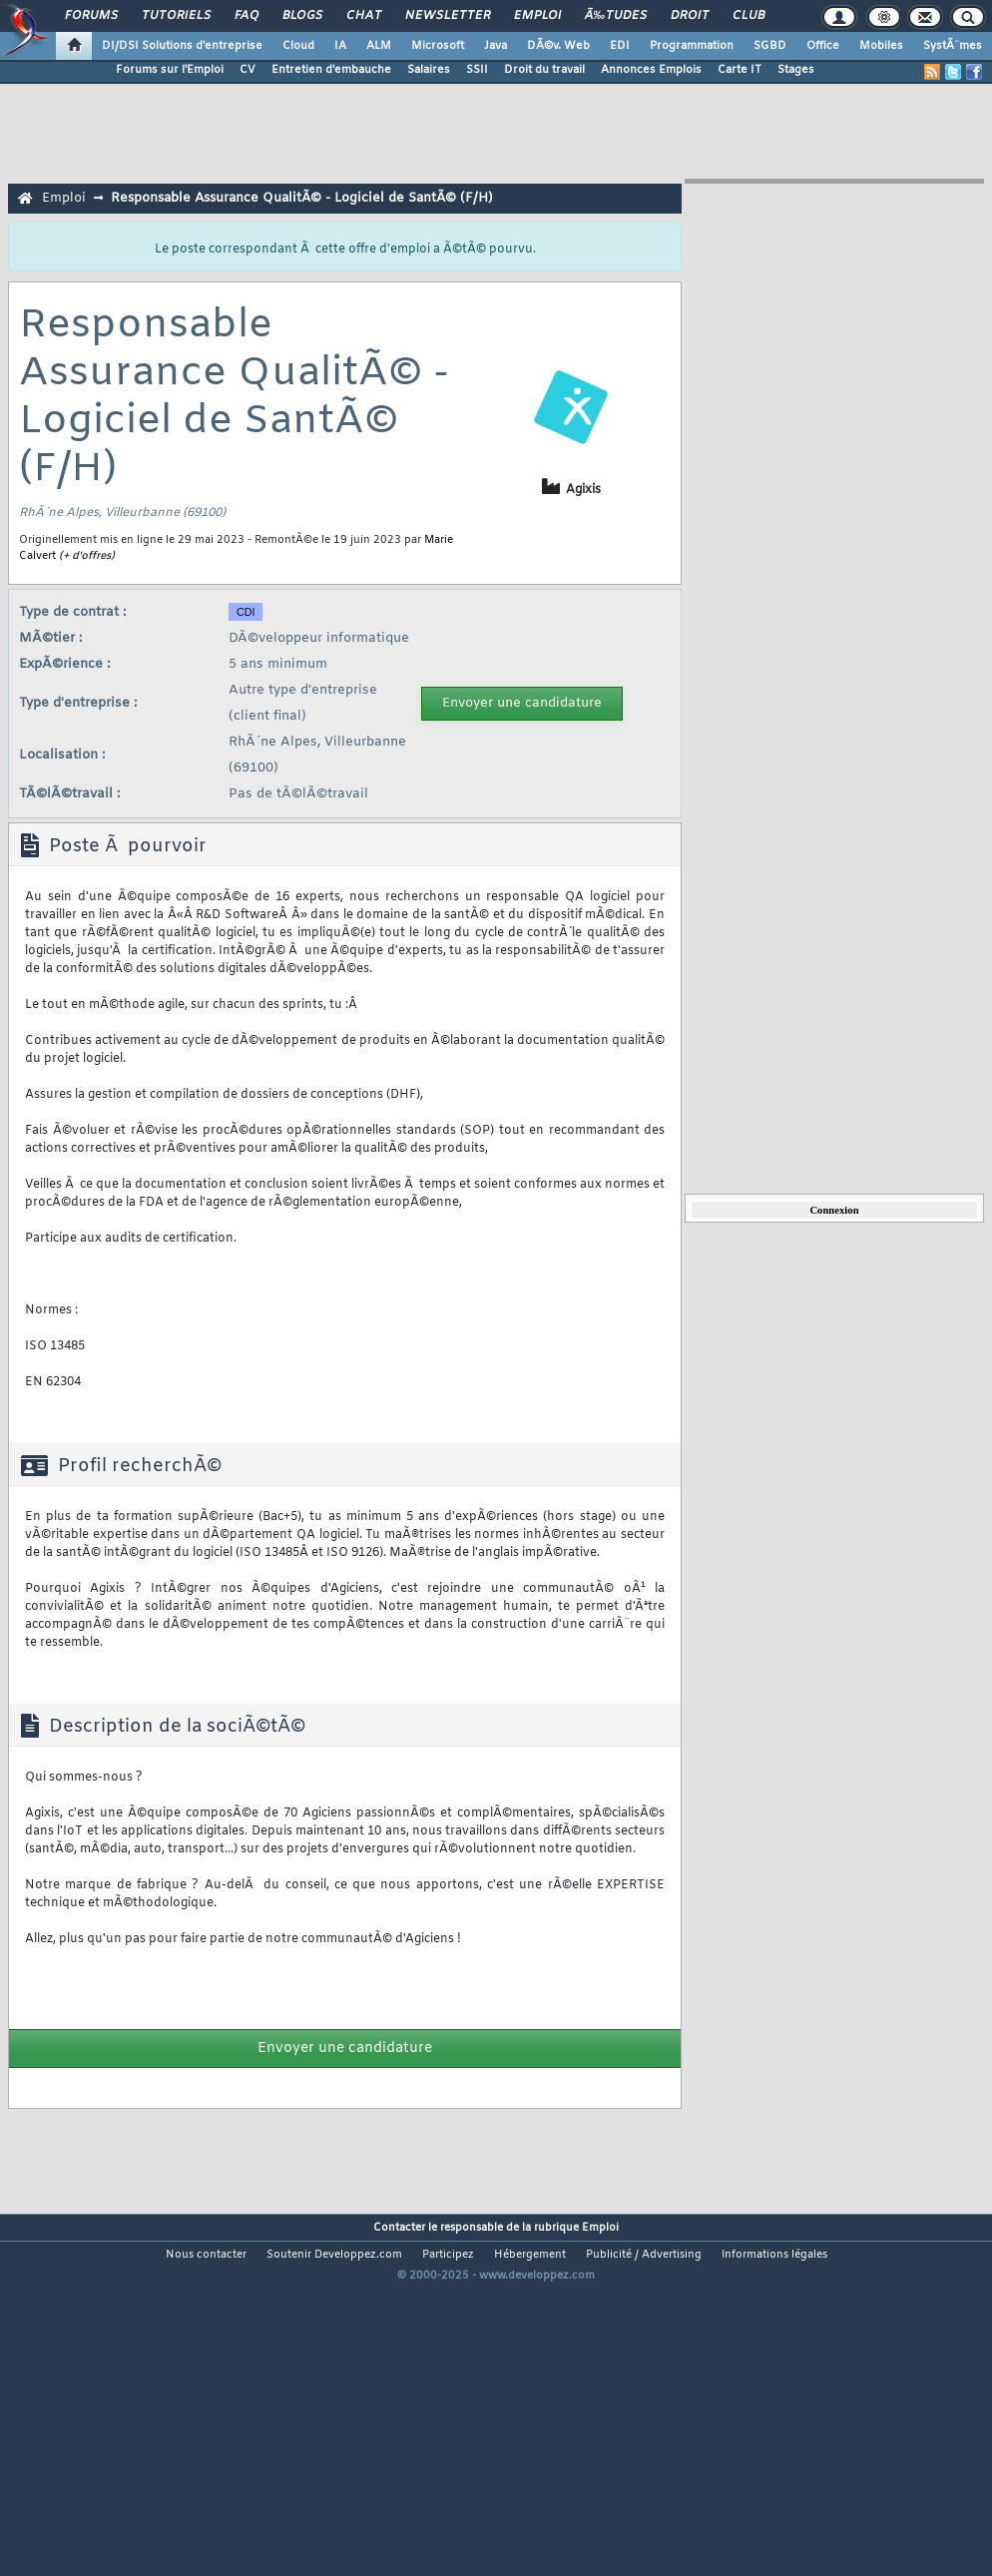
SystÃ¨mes (952, 46)
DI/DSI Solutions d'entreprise (182, 46)
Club (748, 16)
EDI (620, 46)
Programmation (692, 46)
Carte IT (739, 70)
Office (822, 46)
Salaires (428, 70)
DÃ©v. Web (558, 46)
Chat (363, 16)
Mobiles (881, 46)
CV (247, 70)
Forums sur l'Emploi (170, 70)
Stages (795, 70)
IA (340, 46)
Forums (91, 16)
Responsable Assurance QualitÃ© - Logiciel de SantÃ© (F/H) (302, 198)
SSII (477, 70)
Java (495, 46)
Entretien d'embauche (331, 70)
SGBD (769, 46)
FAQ (246, 16)
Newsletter (447, 16)
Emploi (537, 16)
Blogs (302, 16)
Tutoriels (176, 16)
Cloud (298, 46)
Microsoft (437, 46)
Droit (690, 16)
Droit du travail (544, 70)
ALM (378, 46)
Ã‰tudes (616, 16)
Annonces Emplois (651, 70)
